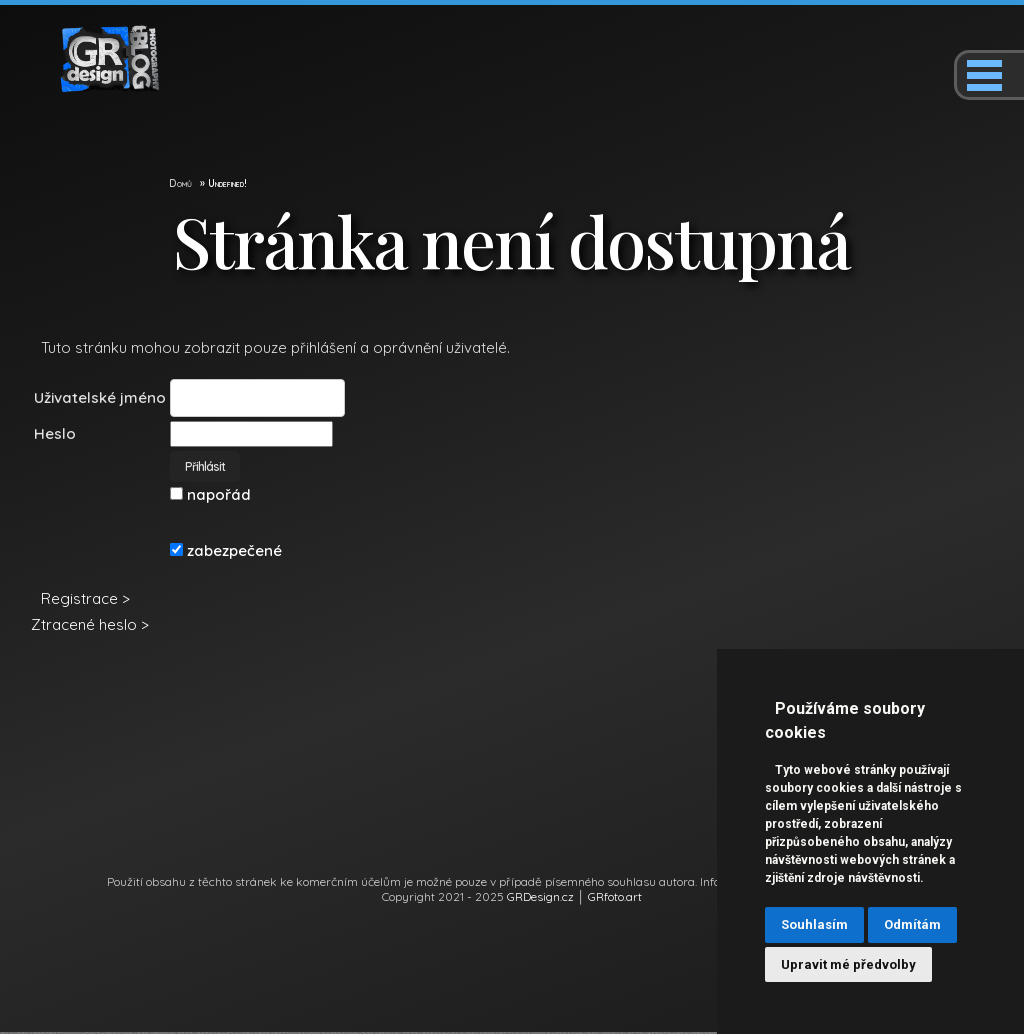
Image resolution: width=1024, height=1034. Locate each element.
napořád (210, 496)
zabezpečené (226, 552)
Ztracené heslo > (90, 626)
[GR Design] (95, 87)
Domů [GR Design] (180, 185)
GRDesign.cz (540, 898)
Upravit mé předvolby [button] (848, 964)
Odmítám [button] (912, 924)
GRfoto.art (615, 898)
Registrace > (85, 600)
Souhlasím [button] (814, 924)
